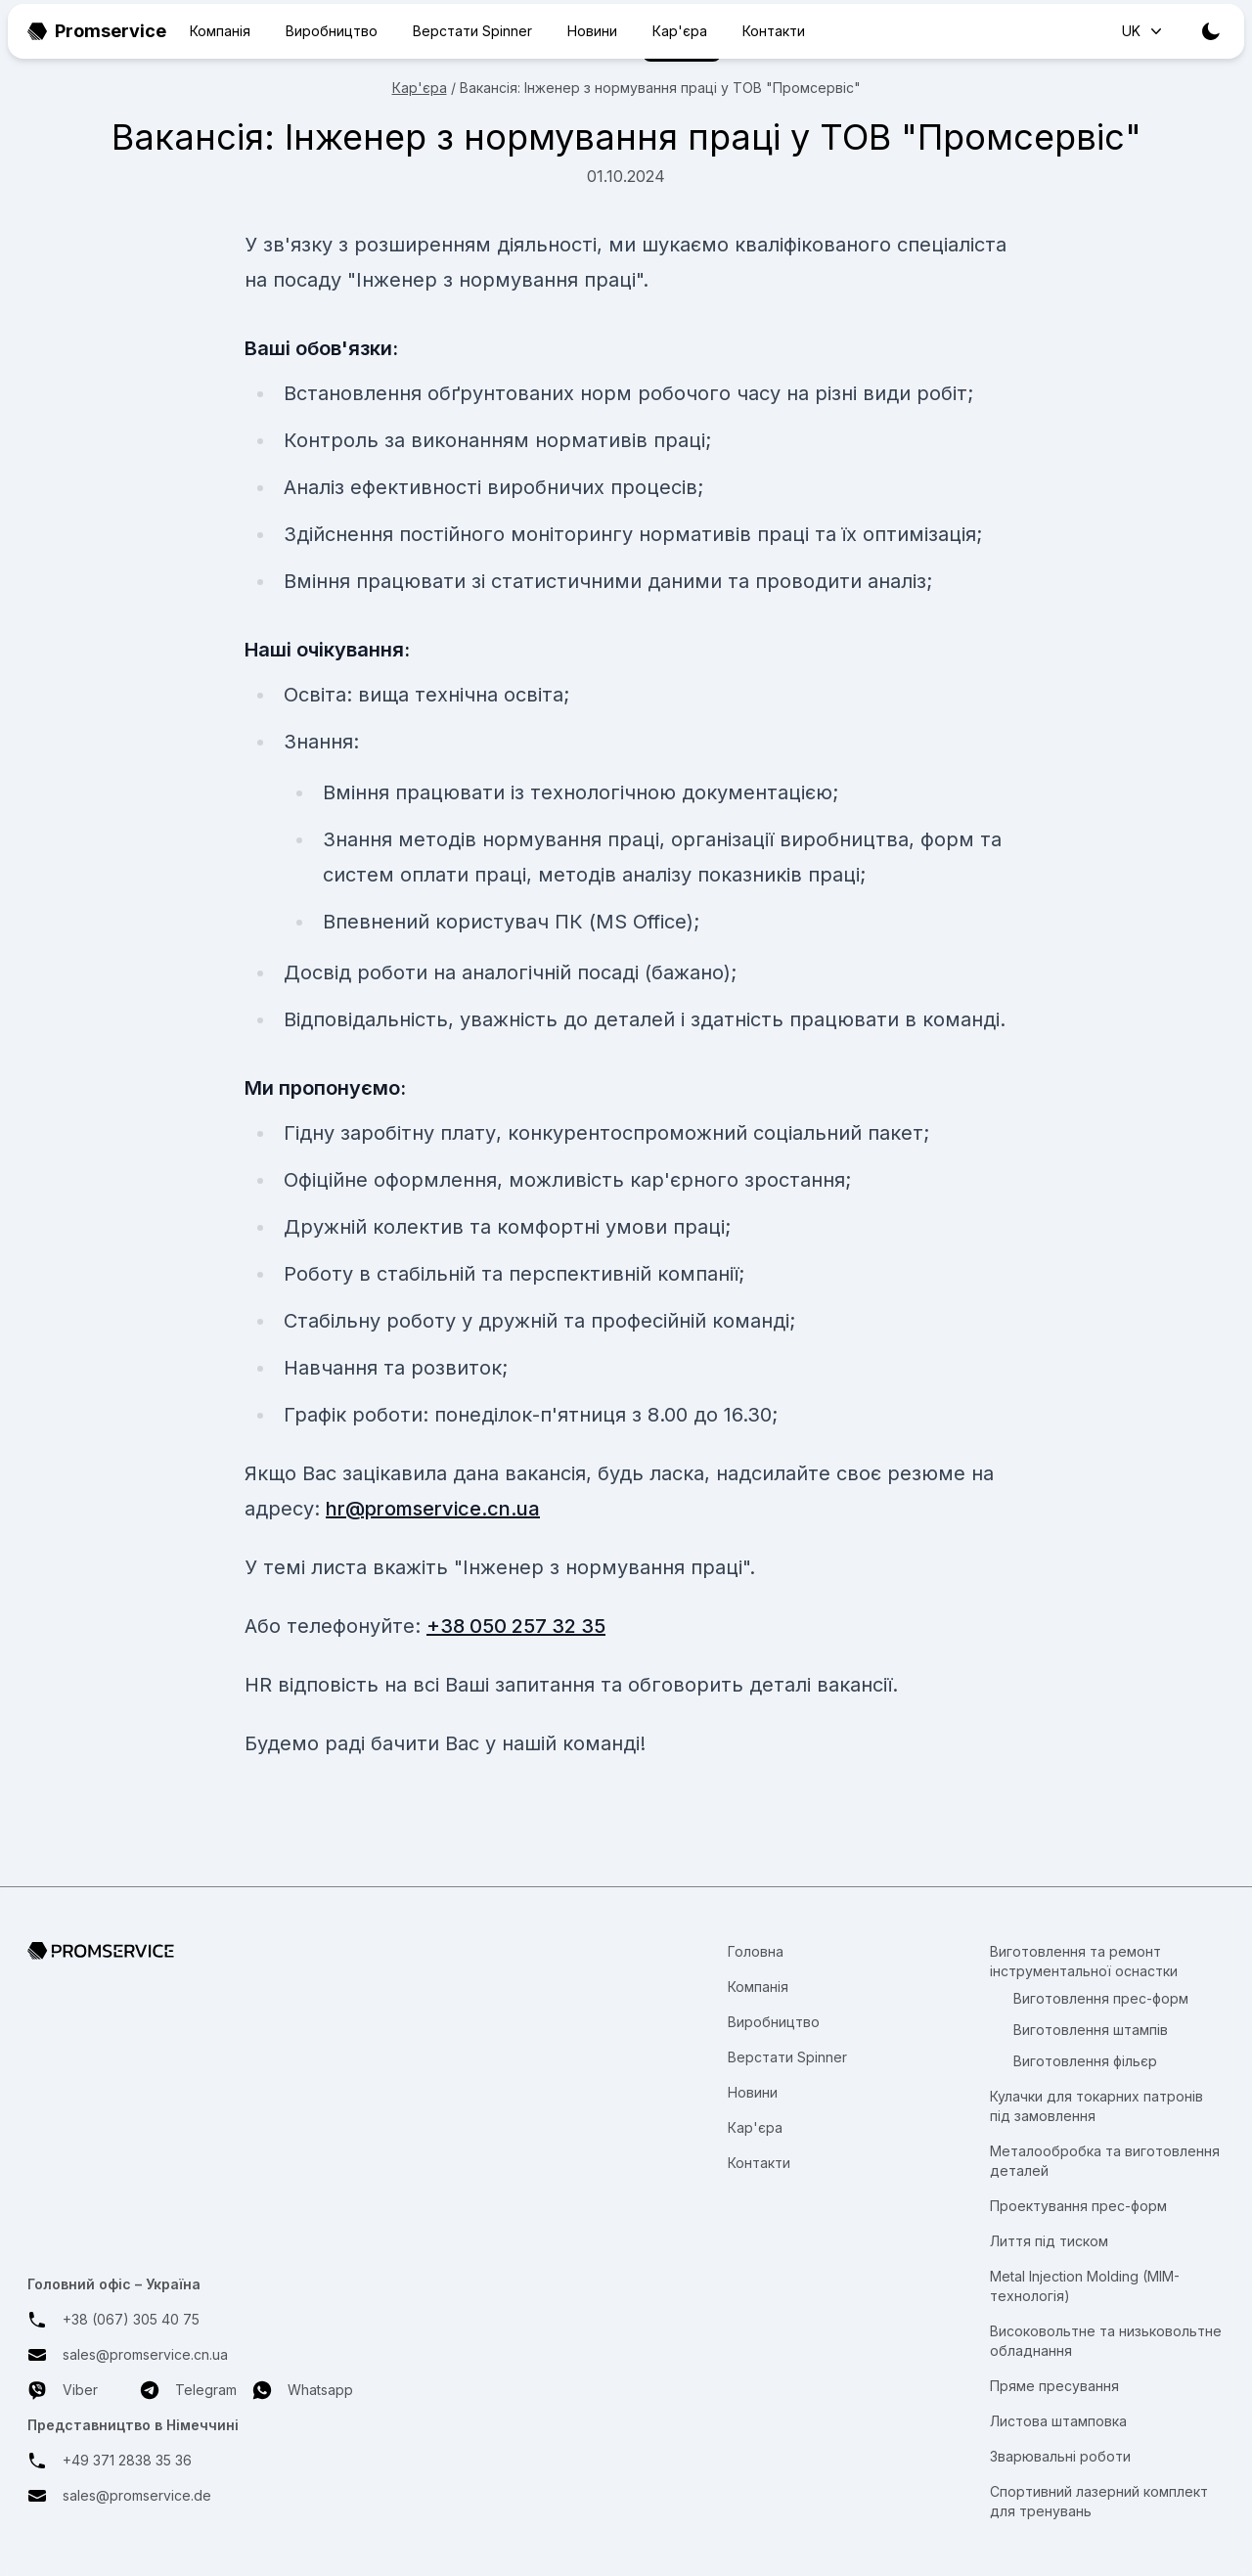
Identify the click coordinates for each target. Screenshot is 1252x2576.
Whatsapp (302, 2390)
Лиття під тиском (1049, 2241)
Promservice (96, 31)
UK (1144, 31)
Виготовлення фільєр (1085, 2061)
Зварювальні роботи (1060, 2456)
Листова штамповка (1058, 2421)
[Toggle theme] (1211, 31)
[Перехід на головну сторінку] (190, 1951)
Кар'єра (679, 31)
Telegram (188, 2390)
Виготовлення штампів (1090, 2029)
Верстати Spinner (472, 31)
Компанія (220, 31)
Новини (592, 31)
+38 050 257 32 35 (515, 1626)
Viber (62, 2390)
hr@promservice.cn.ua (433, 1508)
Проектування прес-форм (1078, 2205)
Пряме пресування (1054, 2385)
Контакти (773, 31)
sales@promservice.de (137, 2495)
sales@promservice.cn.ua (145, 2354)
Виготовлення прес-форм (1100, 1998)
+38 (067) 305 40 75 (131, 2319)
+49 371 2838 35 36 (127, 2460)
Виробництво (332, 31)
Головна (755, 1951)
